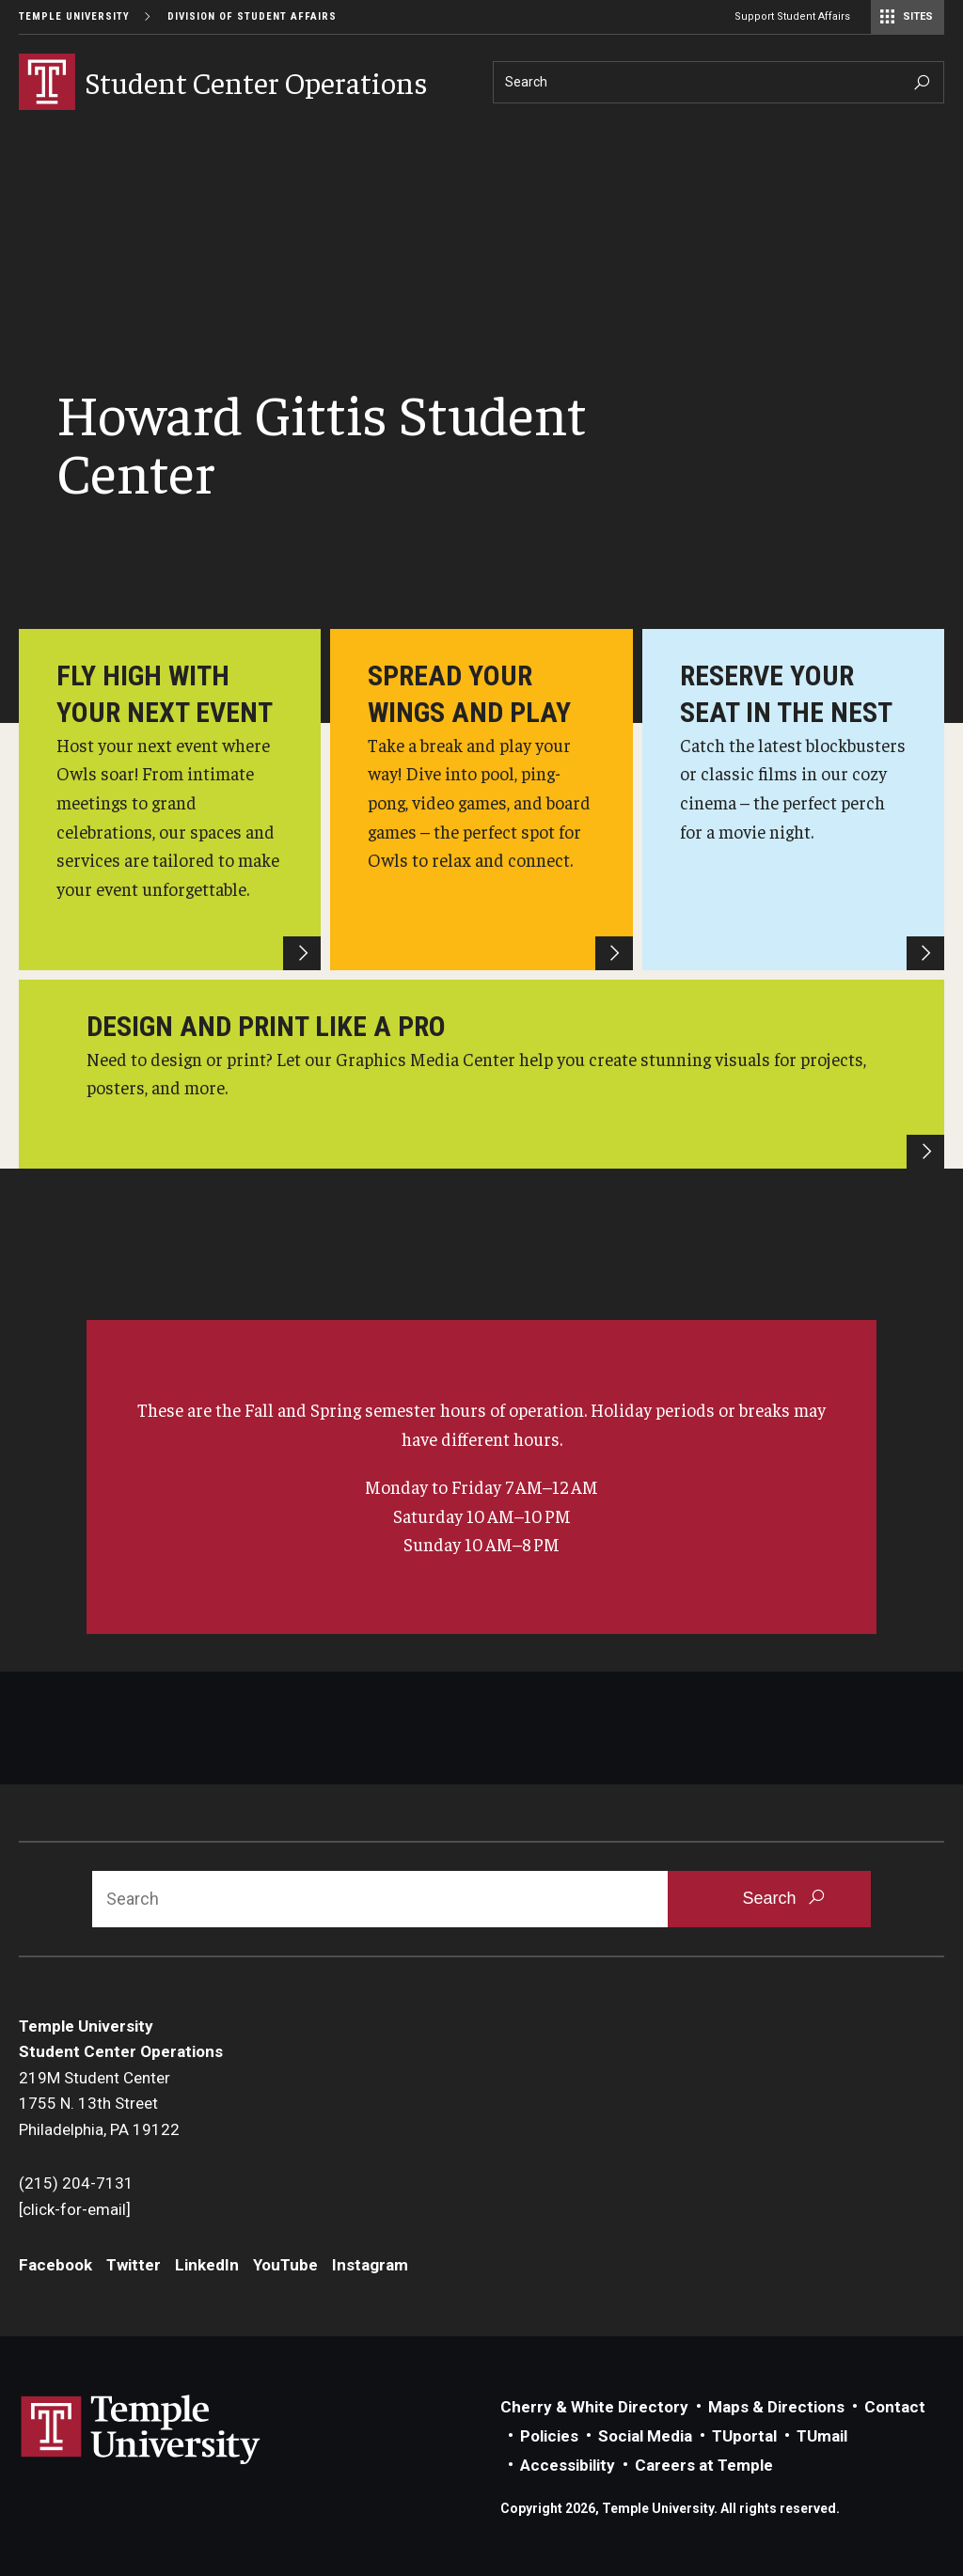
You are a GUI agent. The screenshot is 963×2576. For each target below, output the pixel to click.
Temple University (74, 16)
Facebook (55, 2264)
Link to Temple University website (141, 2430)
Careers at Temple (704, 2465)
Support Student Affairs (792, 16)
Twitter (133, 2264)
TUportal (744, 2436)
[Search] (718, 82)
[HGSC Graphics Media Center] (481, 1074)
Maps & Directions (776, 2406)
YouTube (285, 2264)
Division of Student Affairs (252, 16)
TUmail (822, 2436)
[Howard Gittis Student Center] (170, 799)
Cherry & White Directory (594, 2406)
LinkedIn (207, 2264)
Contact (894, 2406)
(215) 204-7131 (76, 2183)
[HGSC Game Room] (481, 799)
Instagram (370, 2264)
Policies (549, 2436)
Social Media (645, 2436)
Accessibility (567, 2465)
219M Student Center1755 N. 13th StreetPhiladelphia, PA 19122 (99, 2103)
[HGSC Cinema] (793, 799)
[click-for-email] (75, 2209)
